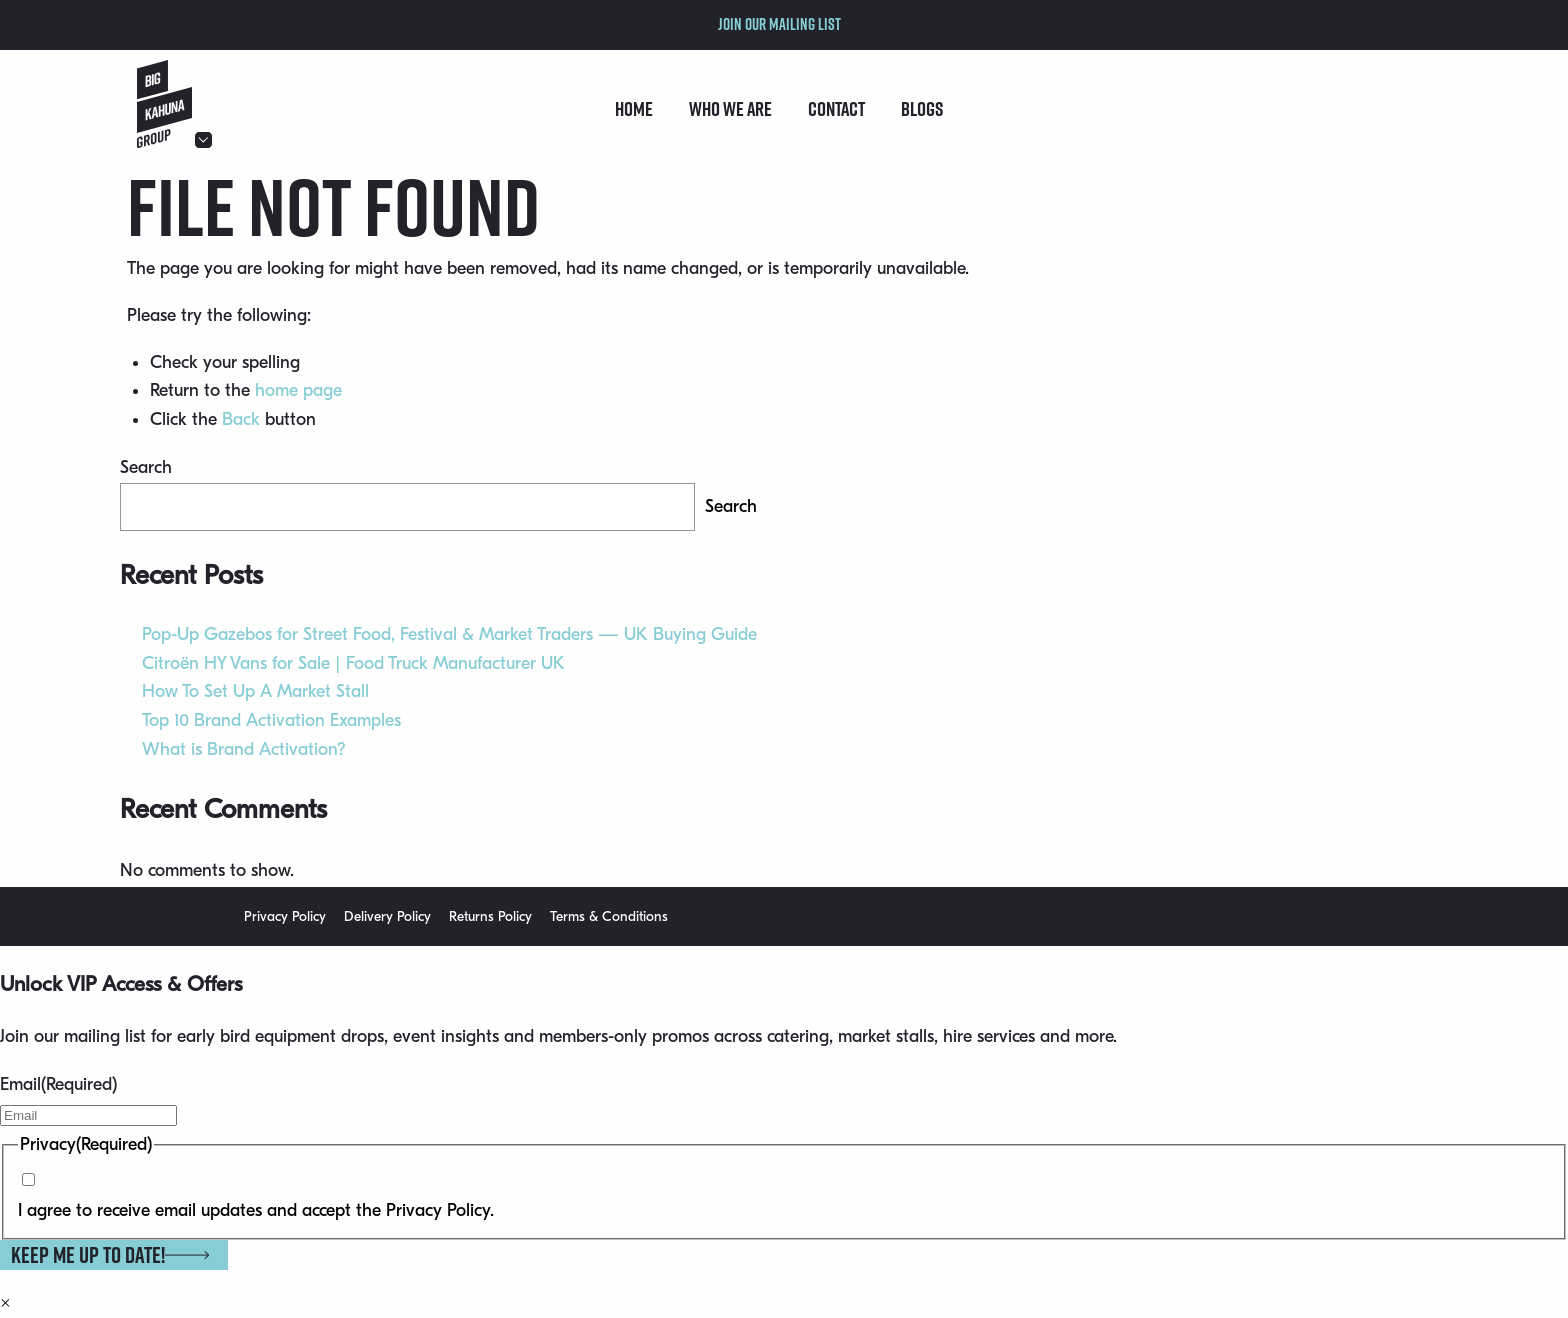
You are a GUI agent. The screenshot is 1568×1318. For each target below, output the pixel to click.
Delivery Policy (387, 916)
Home (634, 109)
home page (298, 390)
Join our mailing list (779, 24)
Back (241, 419)
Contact (836, 109)
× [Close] (5, 1303)
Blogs (922, 109)
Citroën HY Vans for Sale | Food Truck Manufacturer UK (353, 663)
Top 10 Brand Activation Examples (271, 720)
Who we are (730, 109)
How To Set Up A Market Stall (255, 691)
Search (146, 467)
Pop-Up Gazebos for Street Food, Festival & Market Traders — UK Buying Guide (449, 634)
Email (58, 1084)
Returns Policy (490, 916)
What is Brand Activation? (244, 749)
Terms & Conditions (609, 916)
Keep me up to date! (110, 1255)
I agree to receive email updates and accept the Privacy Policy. (256, 1210)
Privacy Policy (285, 916)
